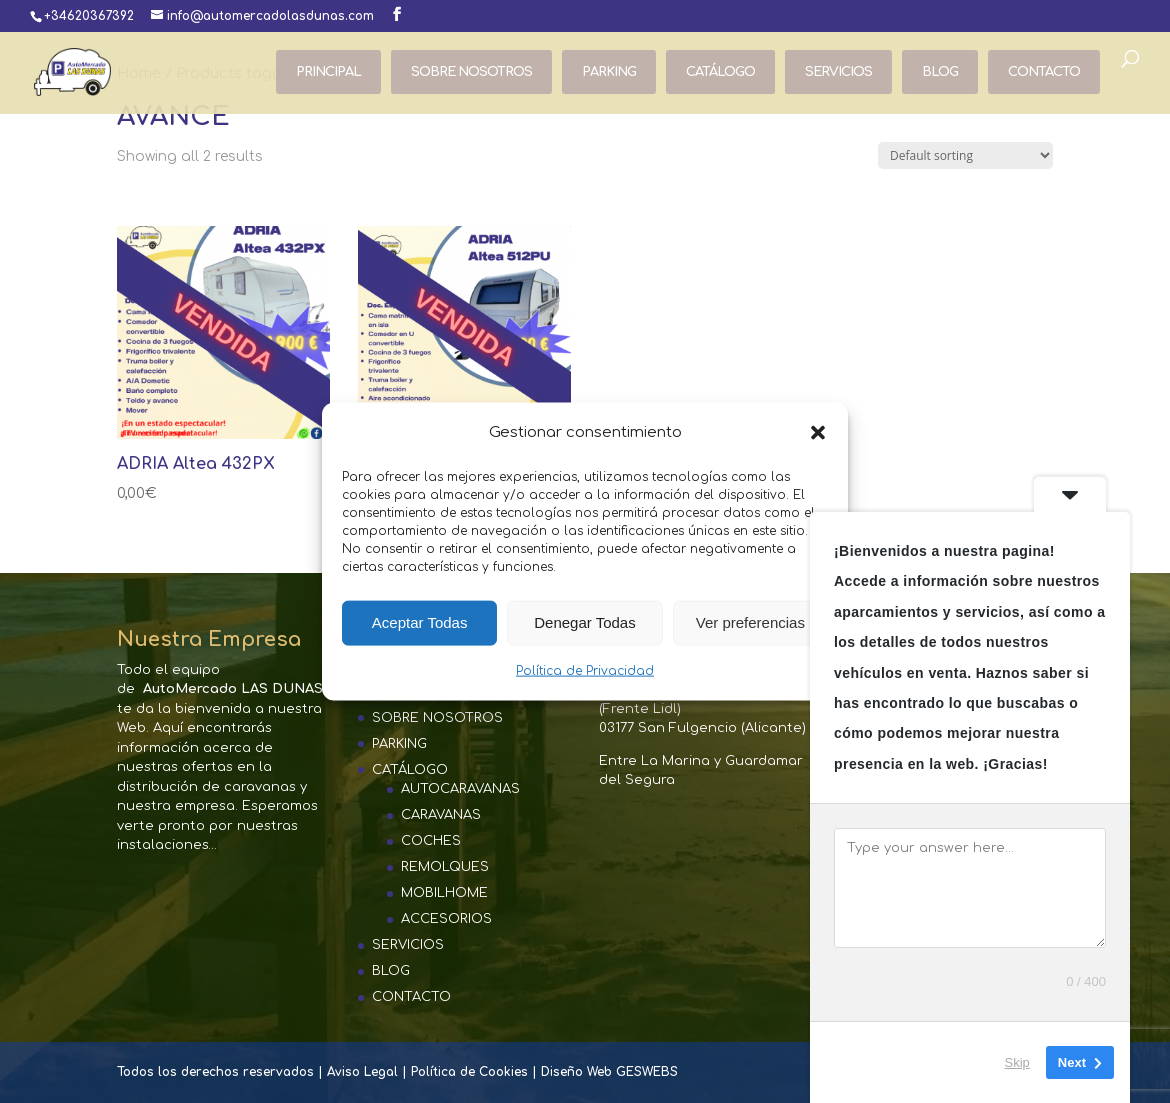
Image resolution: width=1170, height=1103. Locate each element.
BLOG (940, 72)
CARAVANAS (441, 815)
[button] (818, 432)
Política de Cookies (469, 1072)
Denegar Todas (584, 622)
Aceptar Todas (420, 622)
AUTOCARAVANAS (460, 789)
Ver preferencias (750, 622)
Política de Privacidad (585, 671)
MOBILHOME (444, 893)
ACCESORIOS (446, 919)
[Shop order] (965, 155)
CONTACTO (1044, 72)
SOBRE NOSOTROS (471, 72)
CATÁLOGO (720, 72)
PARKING (609, 72)
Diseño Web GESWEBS (609, 1072)
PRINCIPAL (328, 72)
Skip (1017, 1062)
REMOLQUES (445, 867)
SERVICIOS (838, 72)
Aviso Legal (362, 1072)
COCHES (431, 841)
